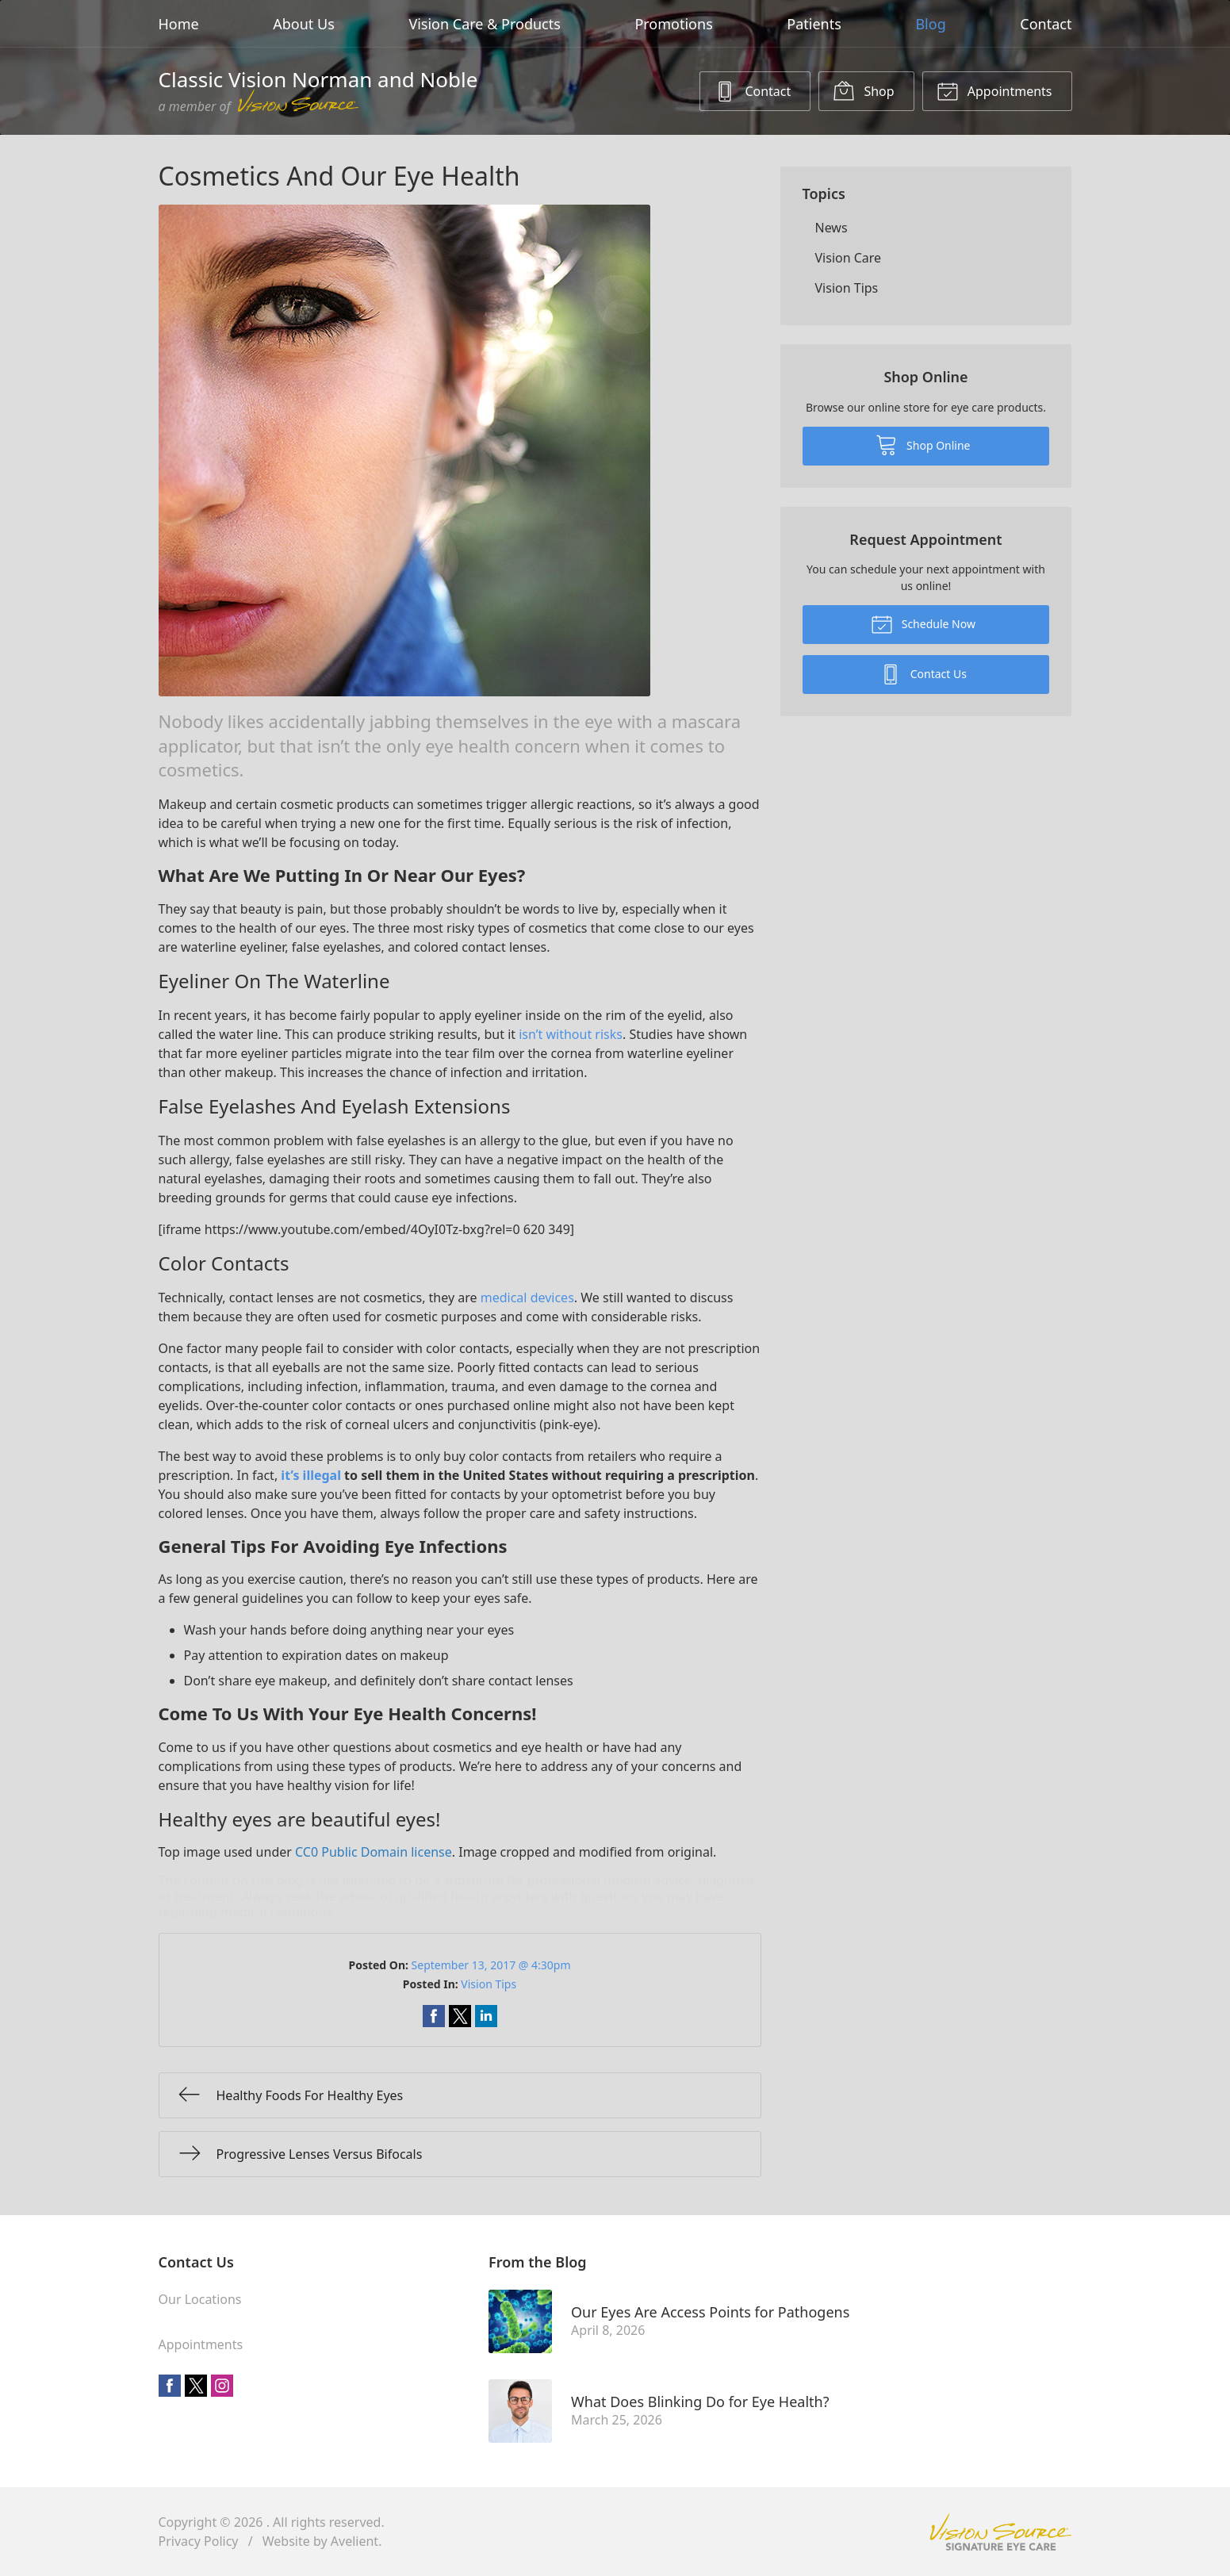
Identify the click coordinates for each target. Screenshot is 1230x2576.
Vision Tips (488, 1983)
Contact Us (923, 673)
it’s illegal (311, 1475)
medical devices (527, 1297)
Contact (1045, 23)
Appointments (994, 90)
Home (179, 23)
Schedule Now (923, 623)
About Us (304, 23)
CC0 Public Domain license (373, 1852)
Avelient (354, 2541)
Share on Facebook (434, 2016)
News (831, 227)
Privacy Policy (199, 2541)
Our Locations (200, 2299)
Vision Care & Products (484, 23)
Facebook (170, 2386)
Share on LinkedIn (486, 2016)
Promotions (673, 23)
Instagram (222, 2386)
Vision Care (848, 257)
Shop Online (923, 444)
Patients (814, 23)
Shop (863, 90)
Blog (930, 23)
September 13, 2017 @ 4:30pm (491, 1964)
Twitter (196, 2386)
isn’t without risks (571, 1034)
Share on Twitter (460, 2016)
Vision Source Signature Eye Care (1000, 2532)
